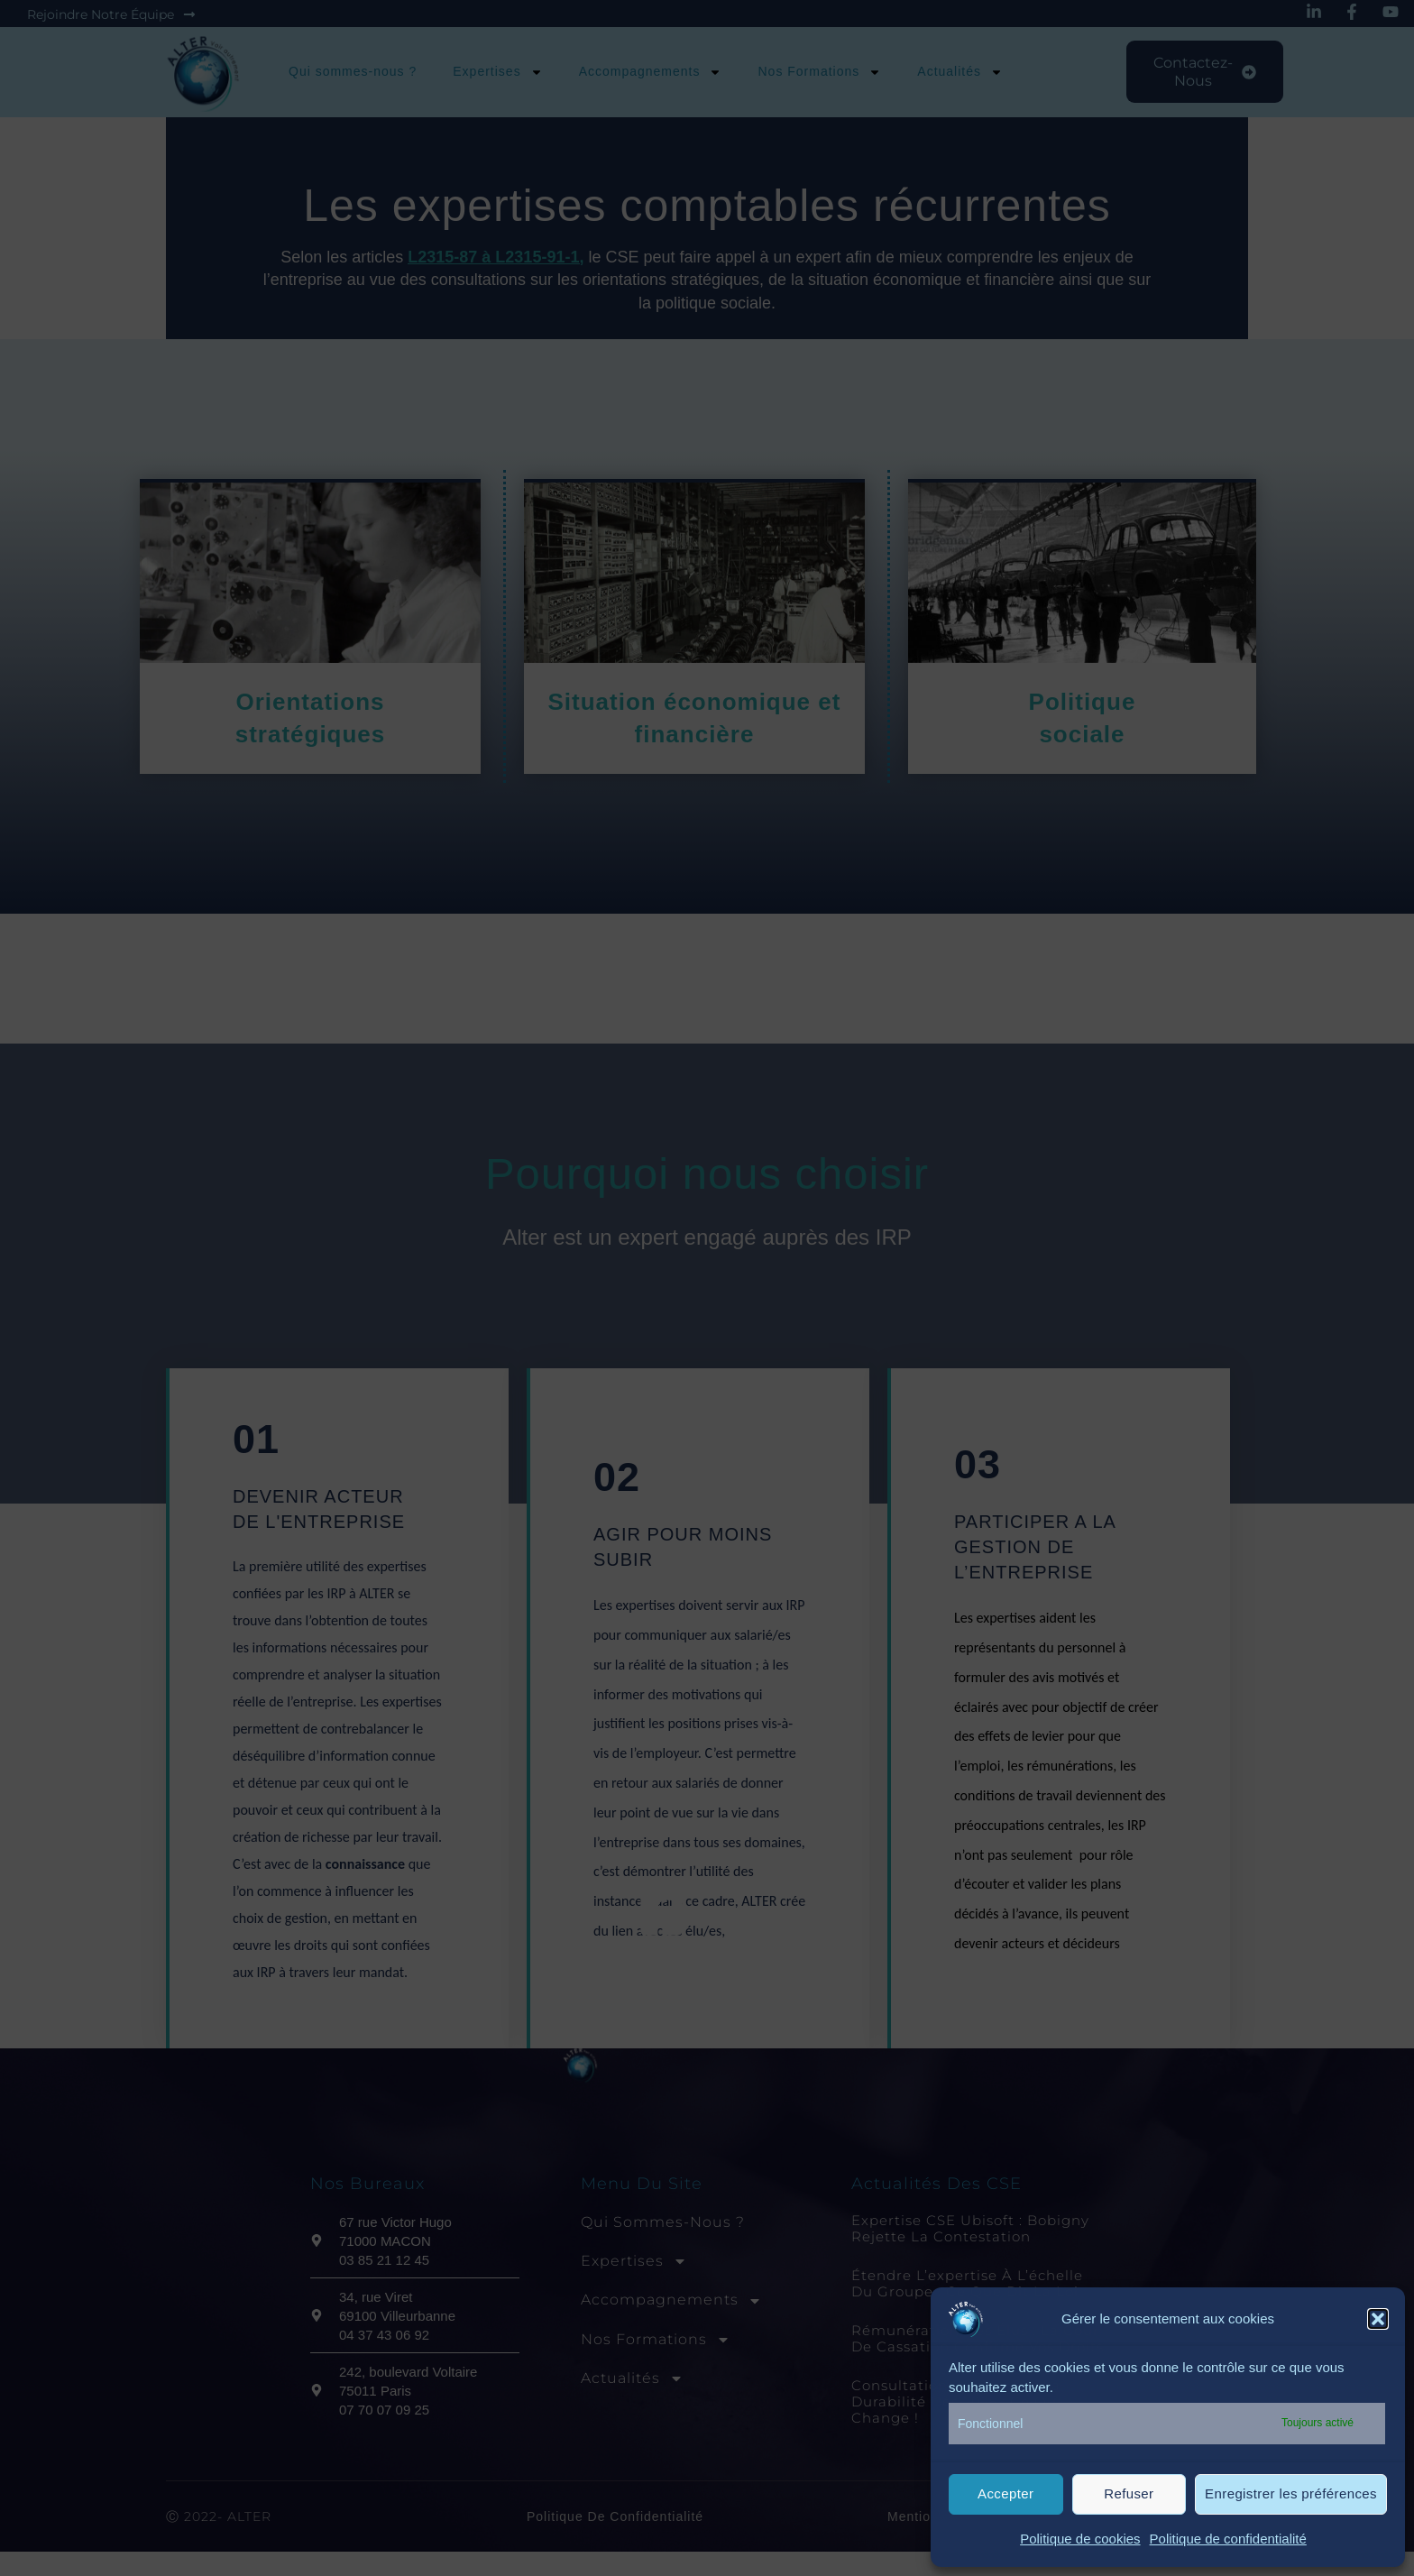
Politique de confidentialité (1228, 2538)
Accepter (1005, 2493)
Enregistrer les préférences (1291, 2493)
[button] (1378, 2319)
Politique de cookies (1080, 2538)
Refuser (1128, 2493)
